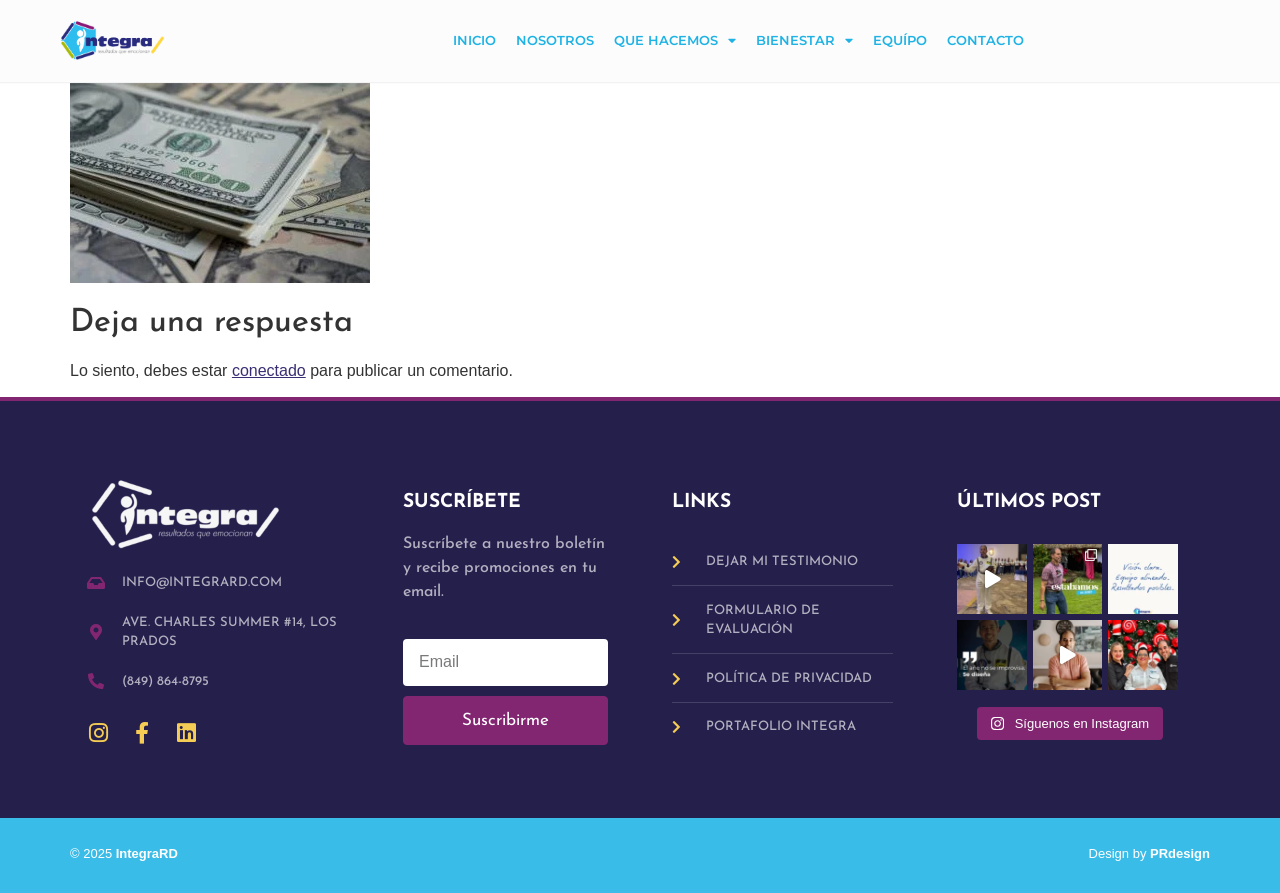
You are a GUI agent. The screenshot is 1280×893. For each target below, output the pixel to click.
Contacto (985, 40)
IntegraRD (154, 853)
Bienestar (804, 41)
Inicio (474, 40)
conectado (269, 370)
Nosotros (555, 40)
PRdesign (1180, 853)
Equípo (900, 40)
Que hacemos (675, 41)
